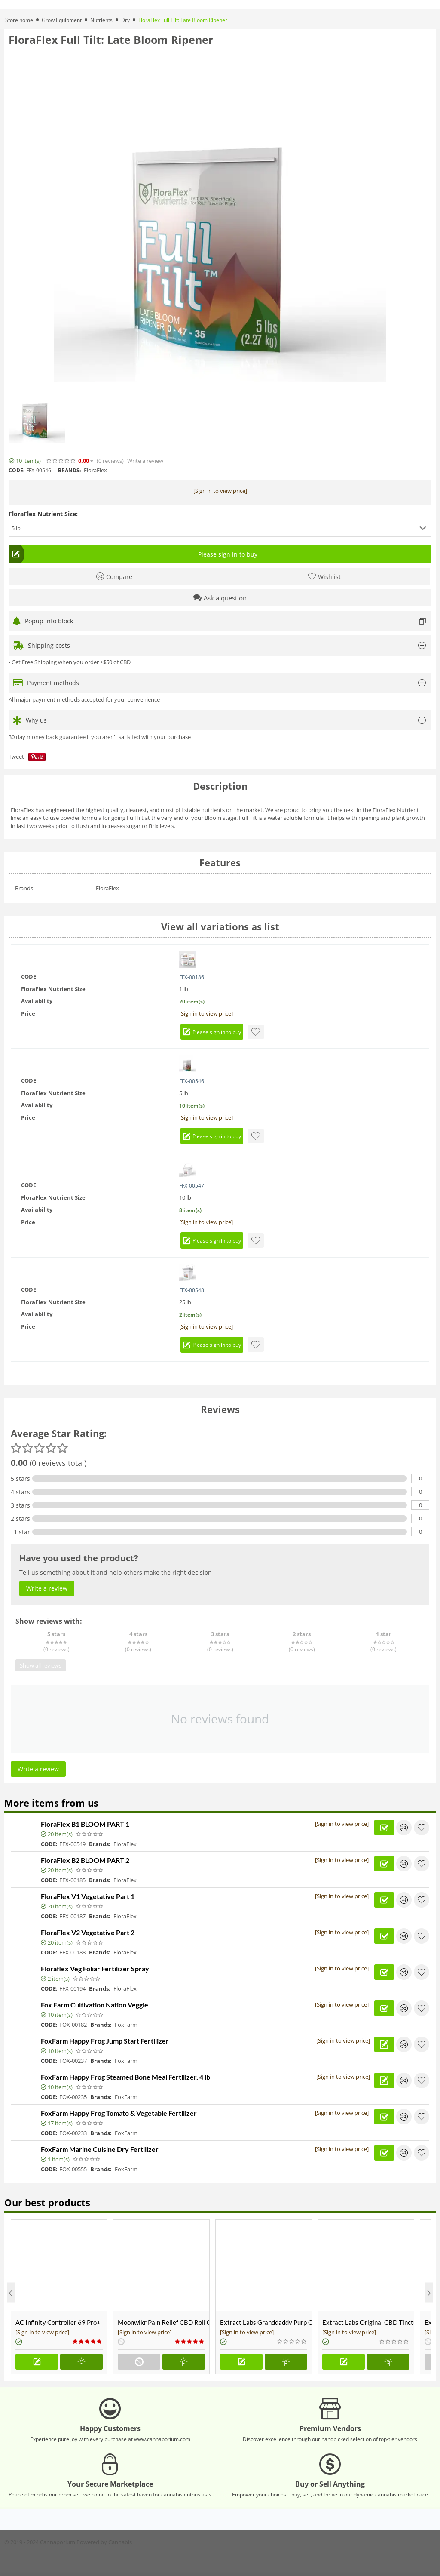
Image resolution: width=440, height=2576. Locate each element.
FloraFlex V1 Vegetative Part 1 (87, 1896)
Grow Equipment (62, 20)
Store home (19, 20)
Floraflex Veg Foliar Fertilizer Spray (95, 1968)
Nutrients (101, 20)
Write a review (145, 461)
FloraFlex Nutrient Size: (43, 514)
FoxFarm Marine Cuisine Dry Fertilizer (100, 2149)
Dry (125, 20)
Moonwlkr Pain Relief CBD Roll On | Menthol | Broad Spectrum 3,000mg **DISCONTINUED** (163, 2322)
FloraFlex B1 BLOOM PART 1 (85, 1824)
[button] (220, 528)
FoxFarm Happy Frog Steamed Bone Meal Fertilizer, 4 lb (125, 2077)
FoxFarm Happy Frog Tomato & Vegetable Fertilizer (119, 2113)
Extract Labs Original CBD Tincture (368, 2322)
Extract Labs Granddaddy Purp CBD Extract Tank (266, 2322)
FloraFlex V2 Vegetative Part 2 (87, 1932)
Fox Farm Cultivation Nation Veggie (94, 2004)
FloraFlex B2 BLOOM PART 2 (85, 1860)
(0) (110, 461)
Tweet (16, 756)
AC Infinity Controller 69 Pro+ (58, 2322)
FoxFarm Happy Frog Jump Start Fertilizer (105, 2041)
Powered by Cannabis (104, 2542)
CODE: (16, 470)
